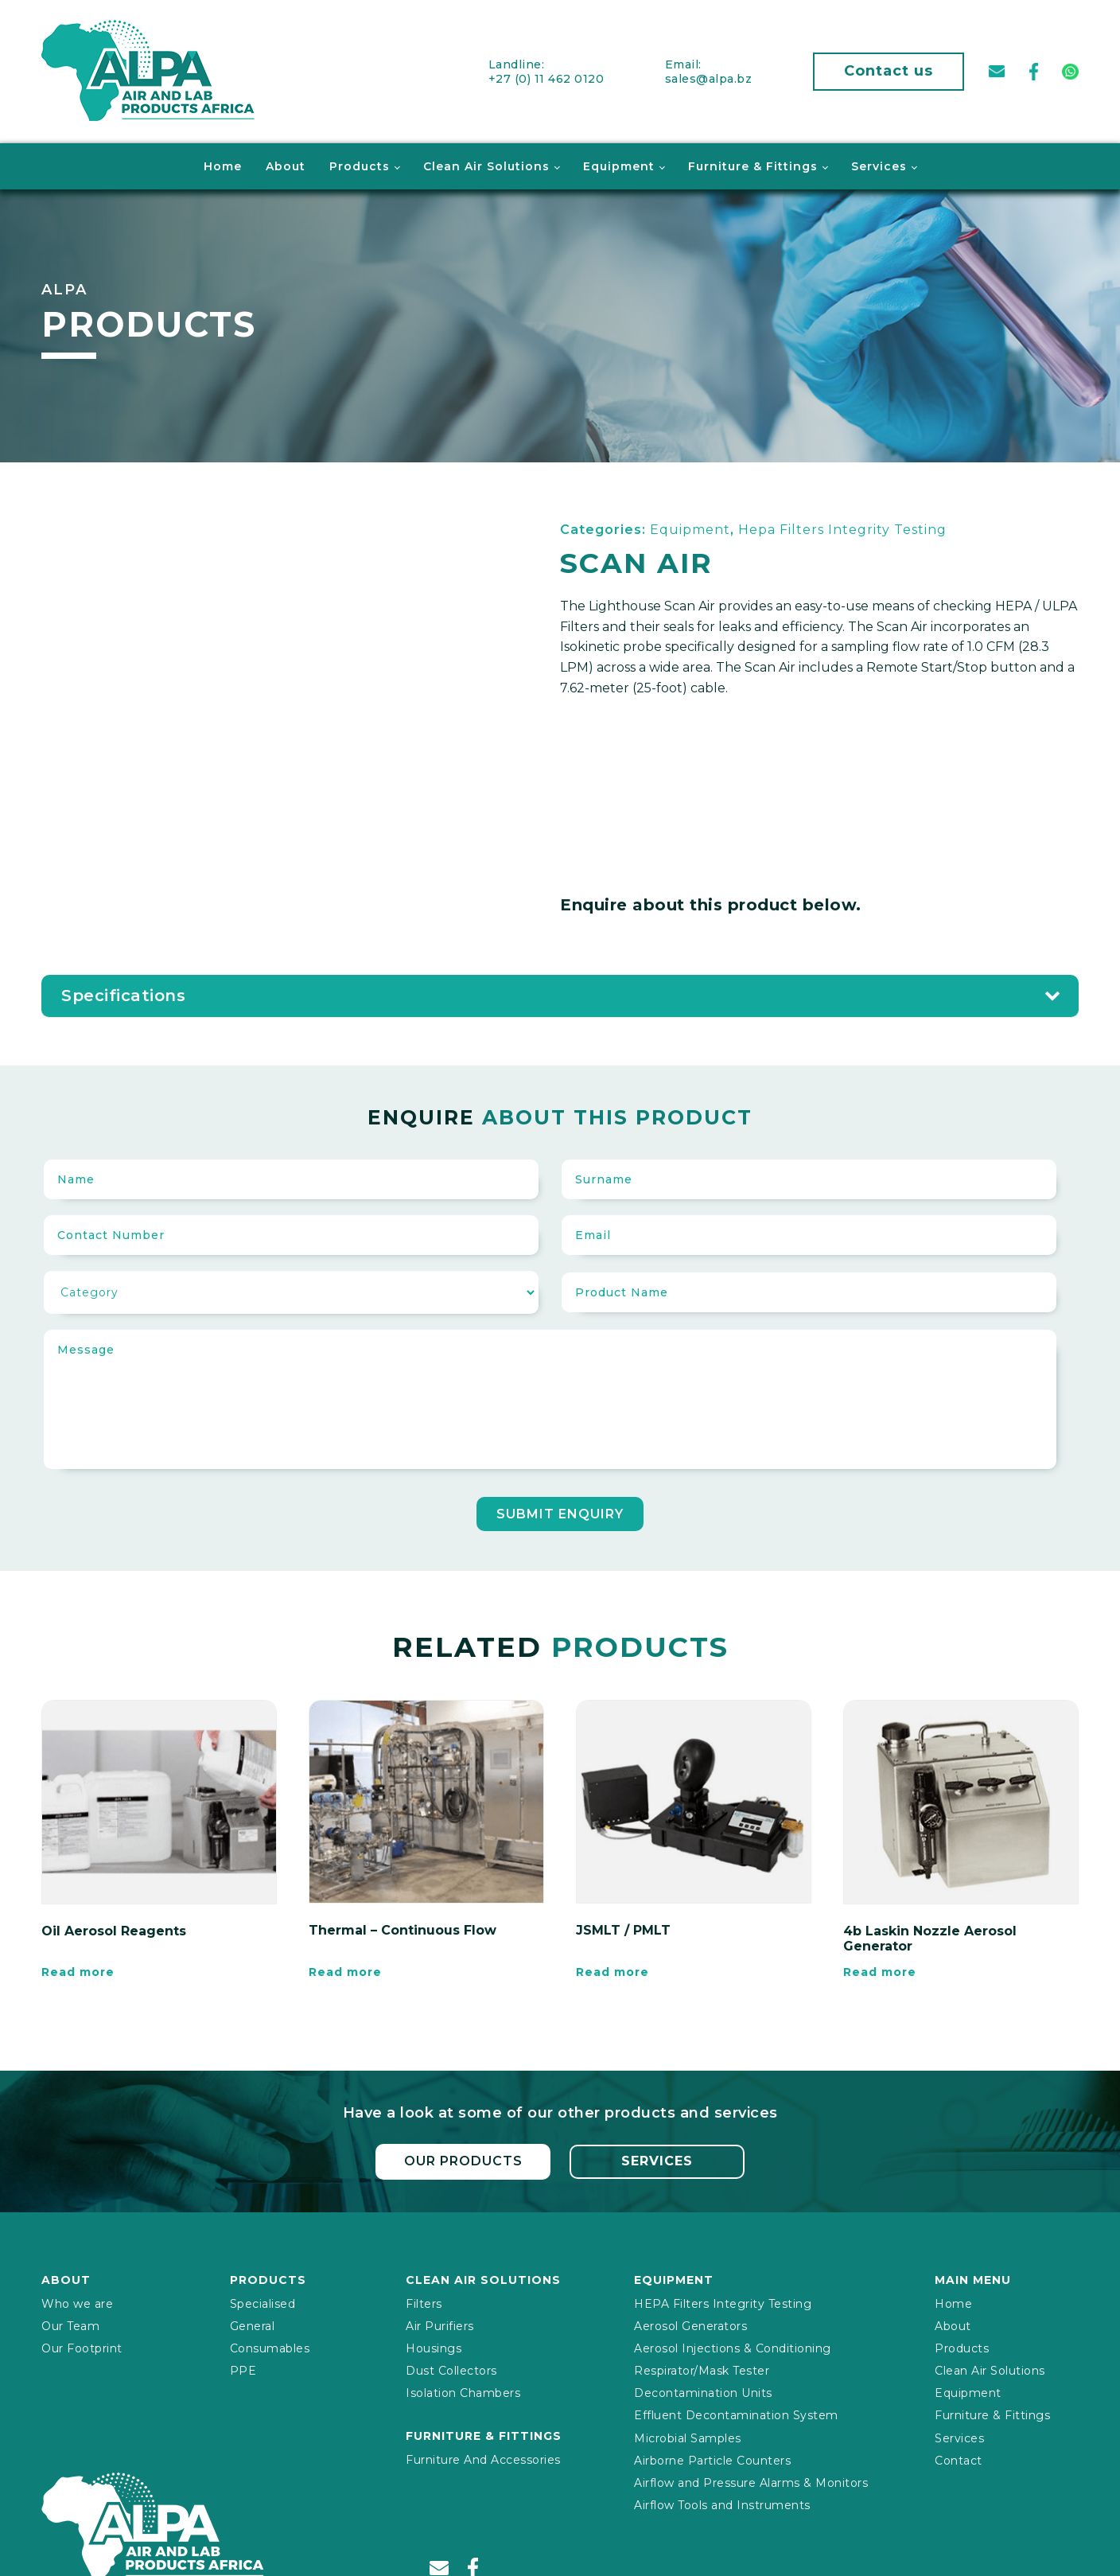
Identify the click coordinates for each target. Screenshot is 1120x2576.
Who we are (77, 2300)
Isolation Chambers (463, 2390)
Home (223, 164)
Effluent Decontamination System (736, 2412)
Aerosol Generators (690, 2323)
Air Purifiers (440, 2323)
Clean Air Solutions (486, 164)
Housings (433, 2345)
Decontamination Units (703, 2390)
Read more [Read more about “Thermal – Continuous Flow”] (345, 1970)
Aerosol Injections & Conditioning (732, 2345)
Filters (424, 2300)
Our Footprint (81, 2345)
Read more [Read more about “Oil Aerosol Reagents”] (78, 1970)
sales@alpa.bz (708, 77)
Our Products (462, 2158)
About (285, 164)
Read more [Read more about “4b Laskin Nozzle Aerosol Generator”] (879, 1970)
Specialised (263, 2300)
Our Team (70, 2323)
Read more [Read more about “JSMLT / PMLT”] (612, 1970)
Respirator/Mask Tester (701, 2367)
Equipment (619, 164)
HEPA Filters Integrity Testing (722, 2300)
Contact (958, 2457)
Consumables (270, 2345)
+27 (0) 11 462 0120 (546, 77)
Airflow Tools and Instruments (722, 2502)
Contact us (888, 70)
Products (359, 164)
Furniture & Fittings (753, 164)
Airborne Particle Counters (712, 2457)
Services (879, 164)
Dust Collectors (451, 2367)
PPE (243, 2367)
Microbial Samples (687, 2435)
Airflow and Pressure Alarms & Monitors (751, 2480)
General (252, 2323)
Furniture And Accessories (483, 2456)
